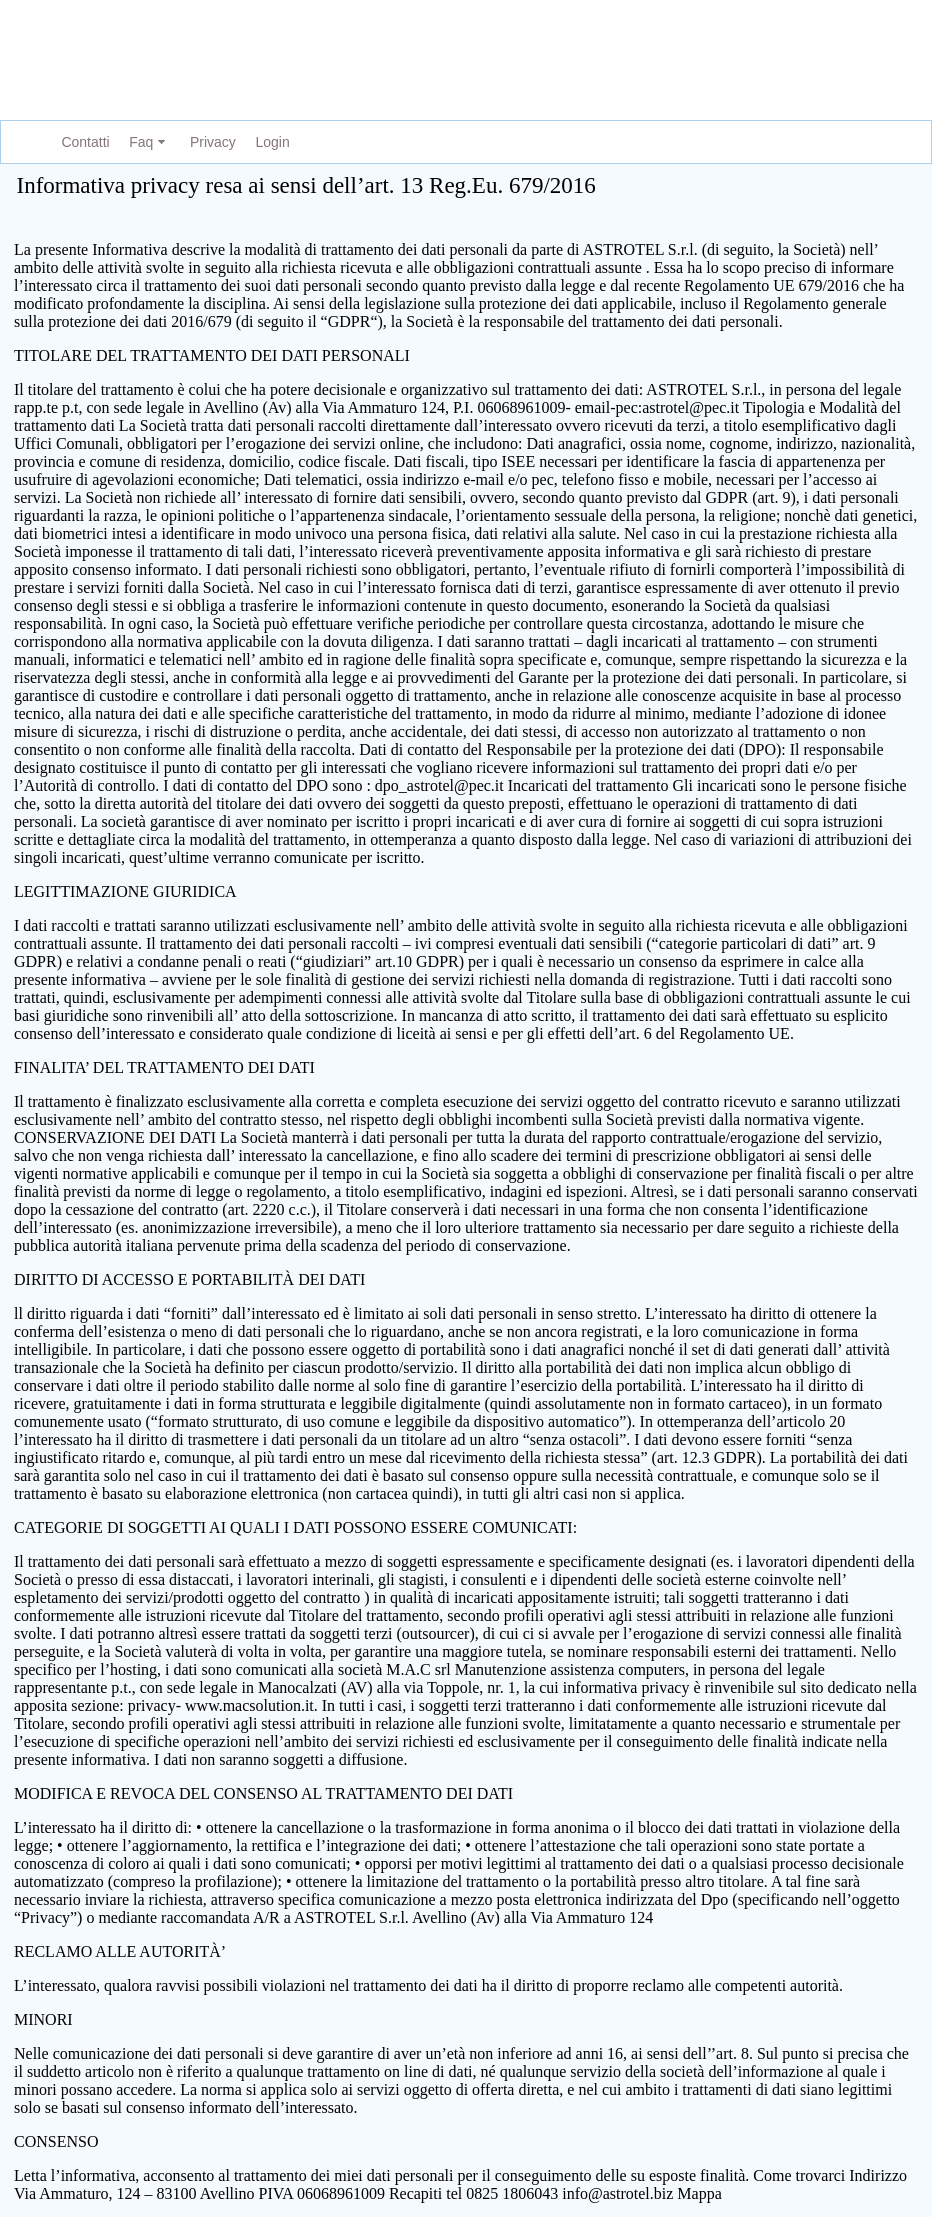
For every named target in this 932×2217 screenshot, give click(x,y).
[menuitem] (82, 142)
